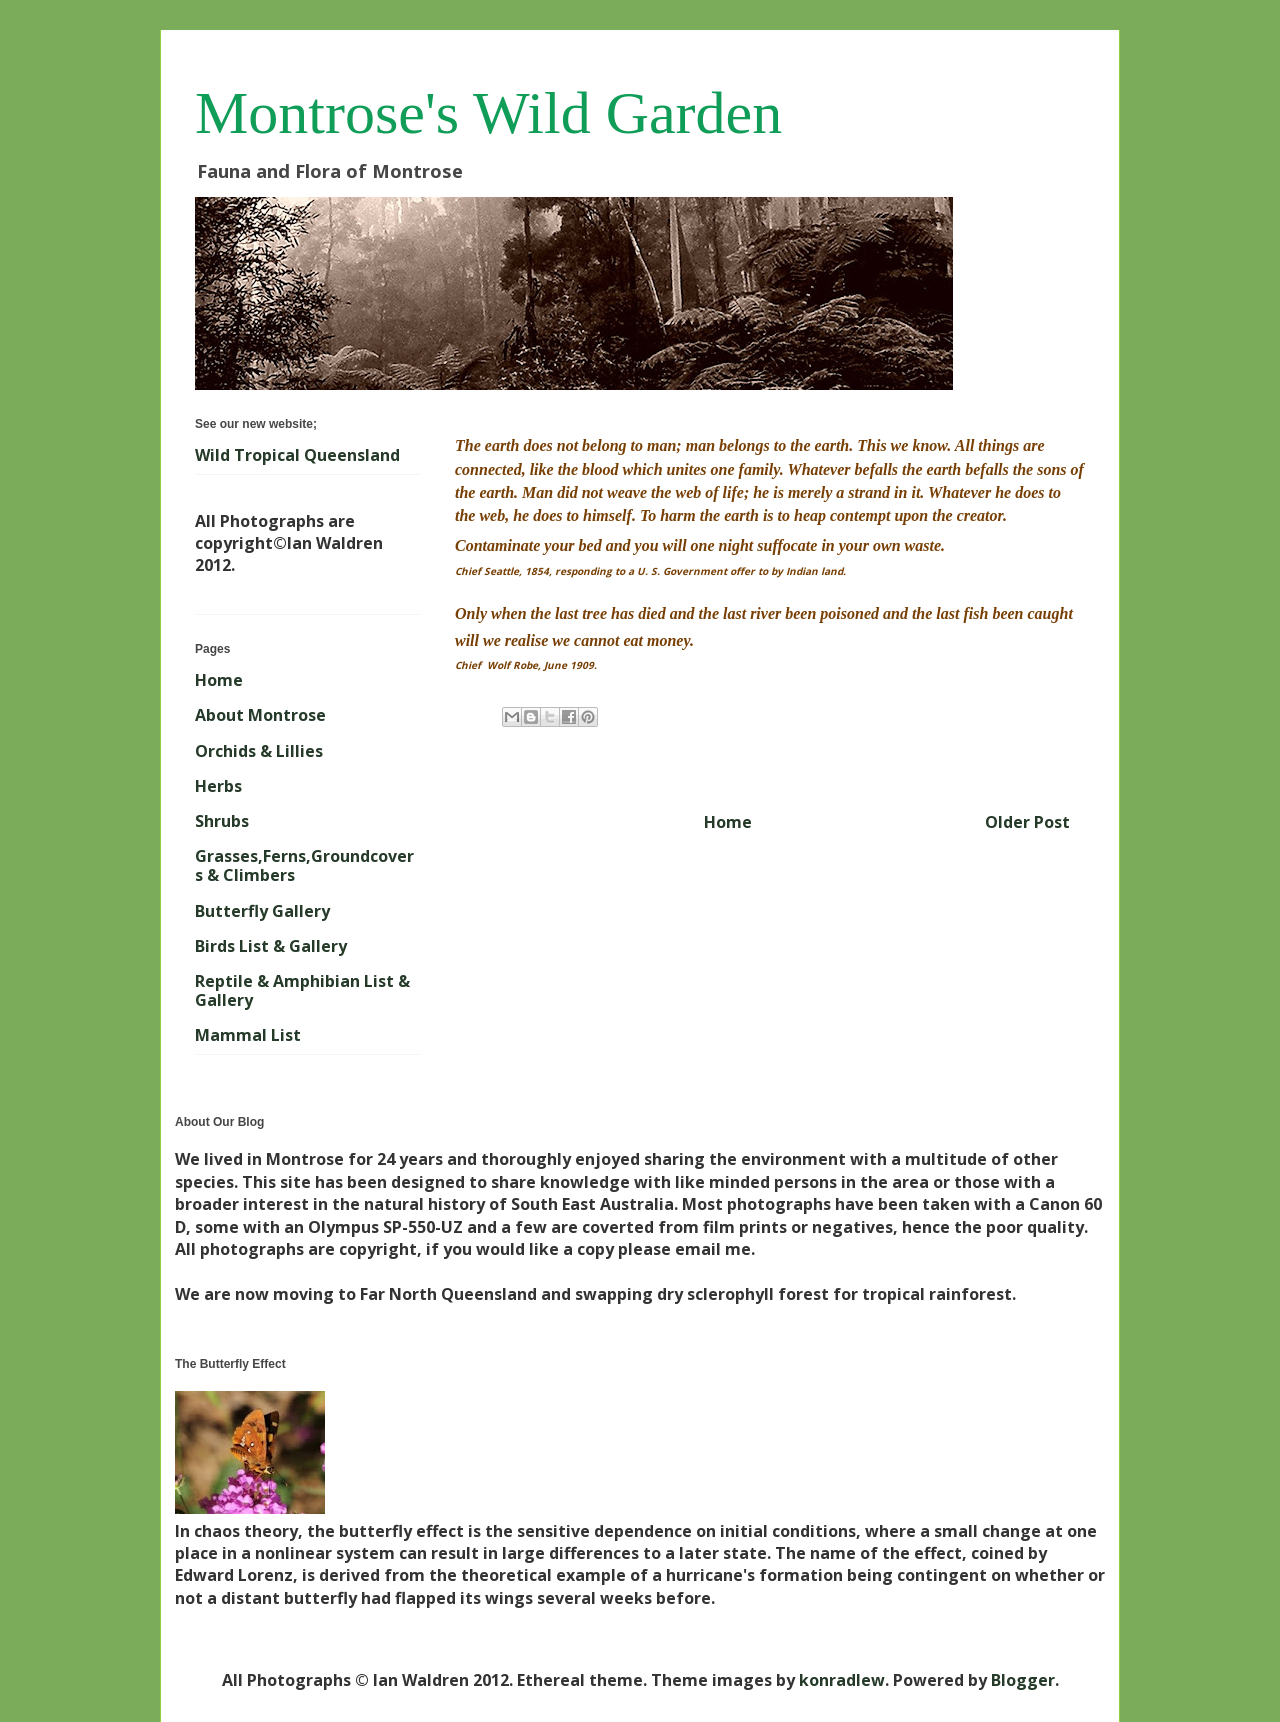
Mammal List (248, 1035)
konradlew (842, 1680)
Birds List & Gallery (271, 946)
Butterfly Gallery (262, 911)
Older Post (1027, 822)
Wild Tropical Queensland (297, 455)
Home (728, 822)
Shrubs (222, 821)
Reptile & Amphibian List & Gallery (302, 990)
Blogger (1023, 1680)
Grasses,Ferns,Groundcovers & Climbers (304, 865)
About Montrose (260, 715)
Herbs (218, 786)
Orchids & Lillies (259, 751)
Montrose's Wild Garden (488, 113)
